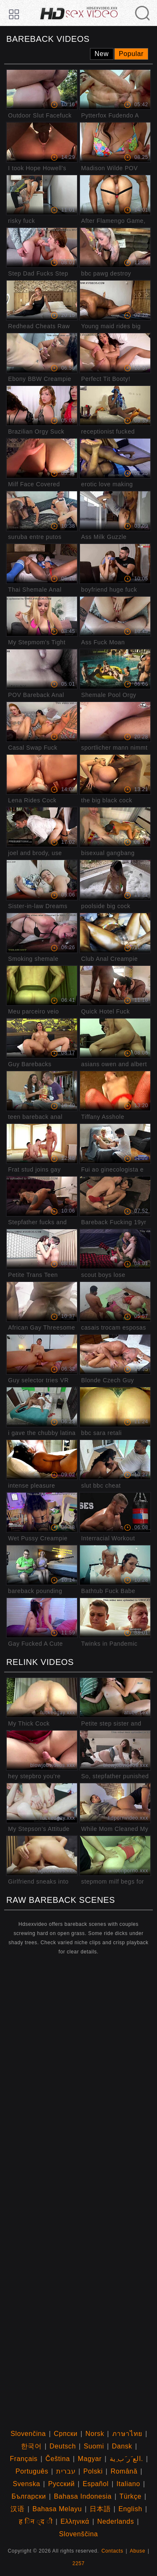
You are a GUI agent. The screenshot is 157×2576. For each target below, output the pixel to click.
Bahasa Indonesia (83, 2496)
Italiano (128, 2483)
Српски (65, 2433)
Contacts (112, 2551)
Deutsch (62, 2446)
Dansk (122, 2446)
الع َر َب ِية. (126, 2458)
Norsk (94, 2433)
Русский (61, 2483)
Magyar (90, 2458)
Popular (131, 53)
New (102, 53)
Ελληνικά (74, 2521)
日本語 (100, 2508)
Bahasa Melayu (57, 2508)
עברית (65, 2471)
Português (31, 2471)
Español (95, 2483)
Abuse (137, 2551)
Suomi (94, 2446)
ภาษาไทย (127, 2433)
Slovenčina (28, 2433)
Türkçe (130, 2496)
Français (24, 2458)
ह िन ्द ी (36, 2521)
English (130, 2508)
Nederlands (115, 2521)
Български (28, 2496)
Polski (93, 2471)
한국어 (31, 2446)
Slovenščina (78, 2534)
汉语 (17, 2508)
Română (124, 2471)
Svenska (27, 2483)
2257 (78, 2563)
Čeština (58, 2458)
